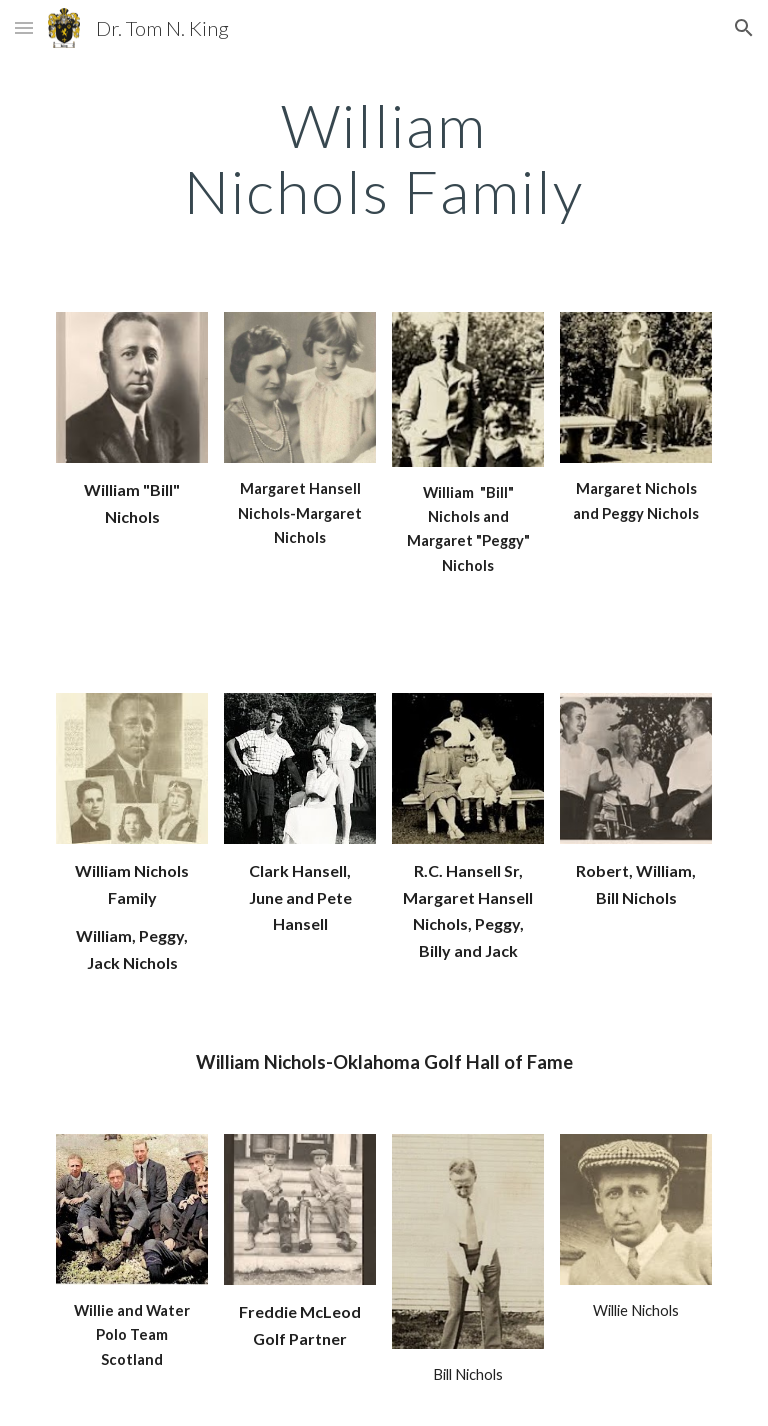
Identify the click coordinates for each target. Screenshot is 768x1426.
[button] (24, 27)
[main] (383, 158)
